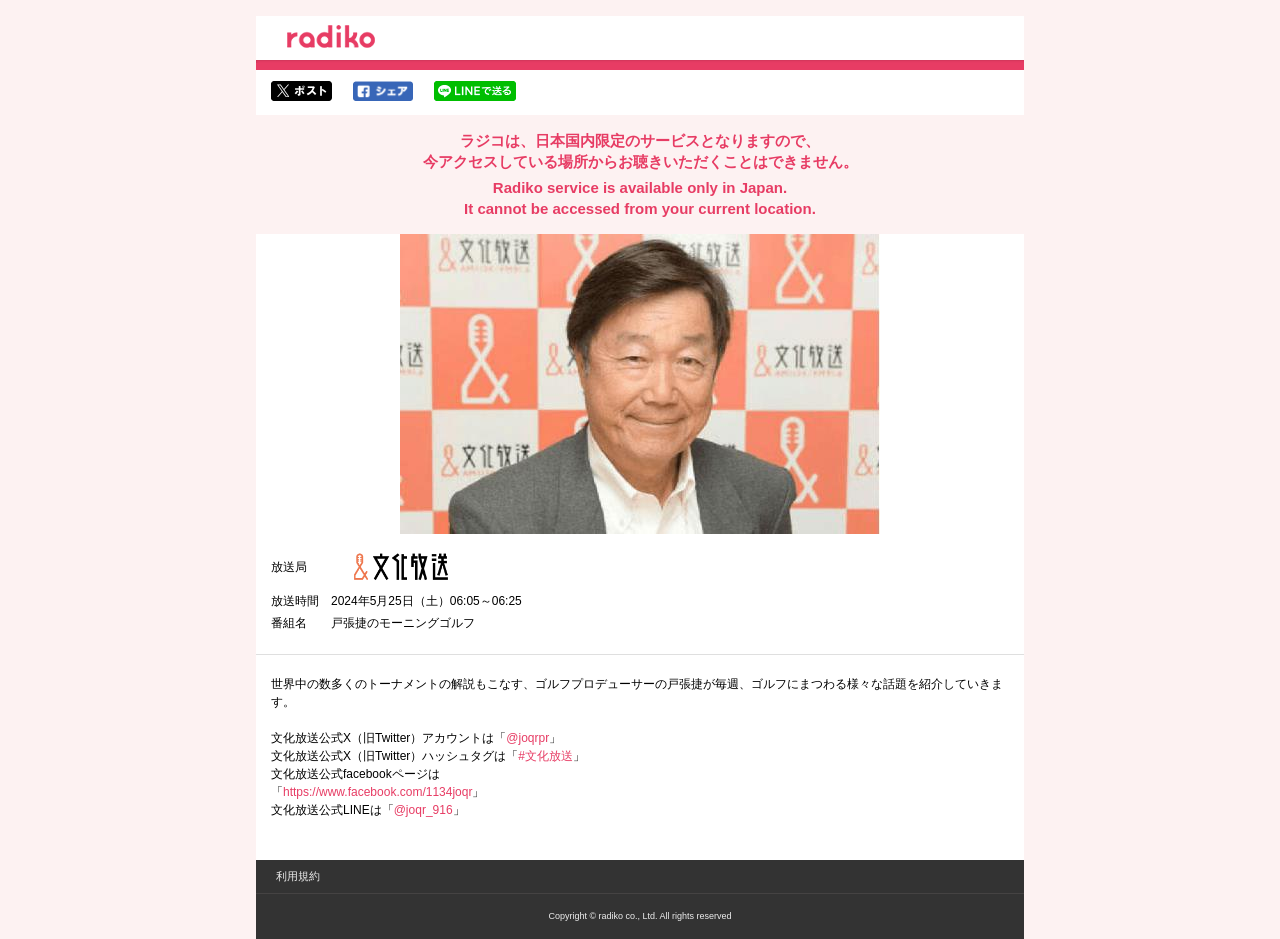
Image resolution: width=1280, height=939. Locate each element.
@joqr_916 (423, 810)
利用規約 (298, 876)
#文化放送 (545, 756)
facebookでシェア (383, 91)
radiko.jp (331, 40)
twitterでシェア (301, 91)
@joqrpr (527, 738)
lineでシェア (475, 91)
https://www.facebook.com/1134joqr (377, 792)
